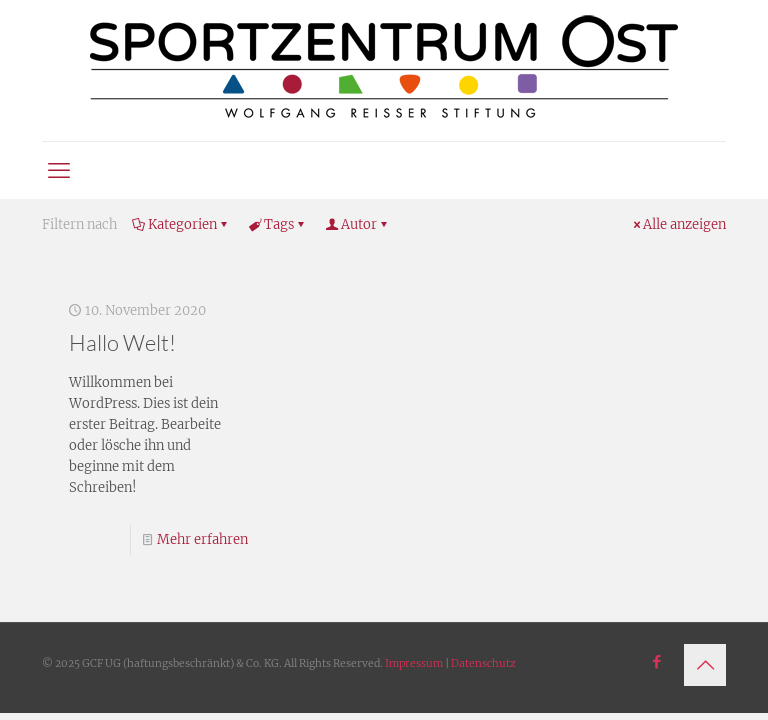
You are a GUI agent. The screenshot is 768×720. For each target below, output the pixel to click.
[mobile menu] (59, 170)
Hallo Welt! (122, 342)
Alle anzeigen (678, 224)
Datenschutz (483, 663)
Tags (277, 224)
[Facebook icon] (656, 661)
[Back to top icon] (705, 665)
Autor (357, 224)
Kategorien (181, 224)
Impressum (414, 663)
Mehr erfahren (202, 539)
